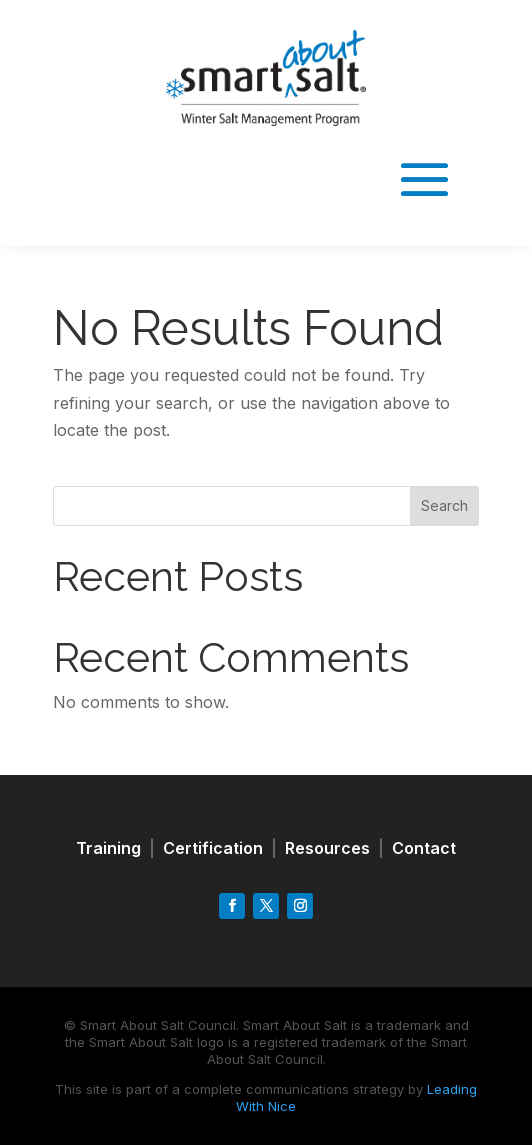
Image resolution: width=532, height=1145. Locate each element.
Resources (327, 848)
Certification (213, 848)
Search (444, 505)
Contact (424, 848)
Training (108, 848)
